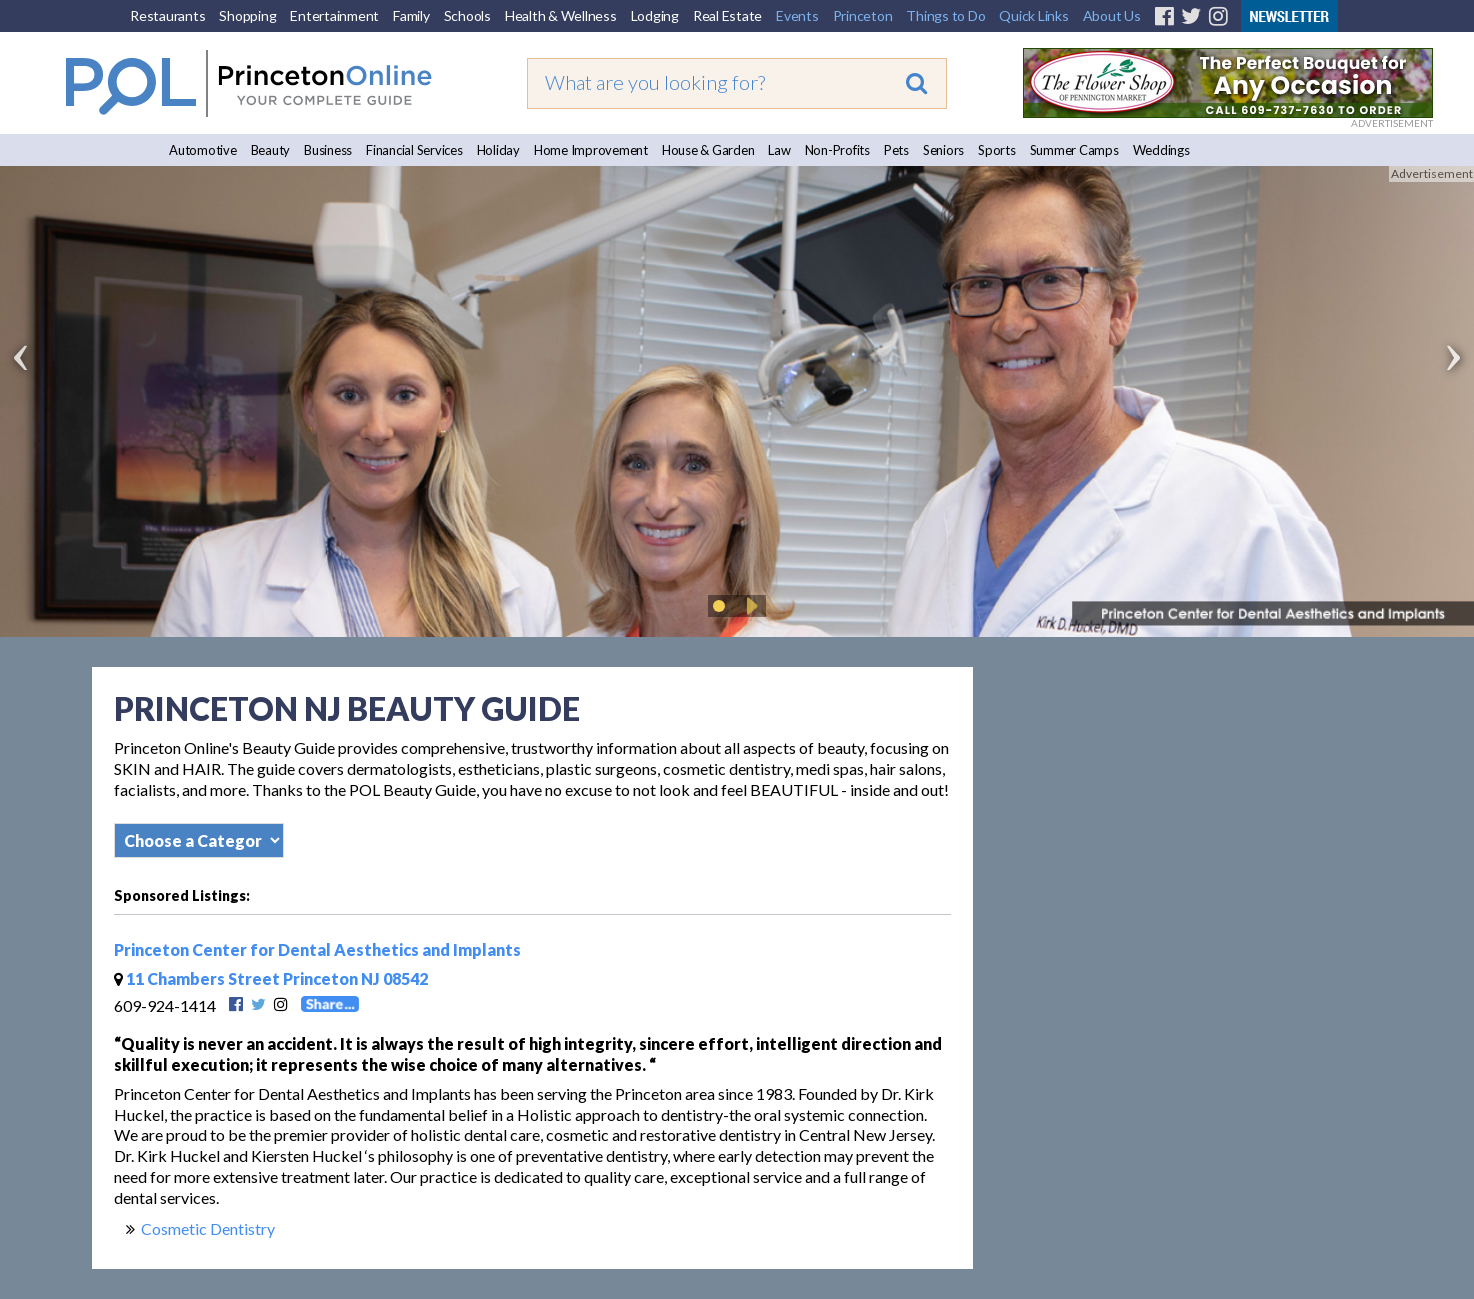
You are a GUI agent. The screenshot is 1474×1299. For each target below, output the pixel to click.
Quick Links (1033, 15)
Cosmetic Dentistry (208, 1228)
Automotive (203, 150)
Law (779, 150)
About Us (1112, 15)
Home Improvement (591, 150)
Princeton (863, 15)
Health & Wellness (561, 15)
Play (749, 606)
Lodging (655, 15)
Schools (467, 15)
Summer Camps (1074, 150)
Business (328, 150)
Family (411, 15)
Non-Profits (837, 150)
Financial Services (414, 150)
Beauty (271, 150)
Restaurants (167, 15)
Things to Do (945, 15)
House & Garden (708, 150)
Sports (997, 150)
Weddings (1161, 150)
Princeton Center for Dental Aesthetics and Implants (317, 949)
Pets (896, 150)
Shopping (247, 15)
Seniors (943, 150)
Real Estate (727, 15)
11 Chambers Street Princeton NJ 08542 (271, 978)
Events (797, 15)
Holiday (498, 150)
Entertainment (334, 15)
